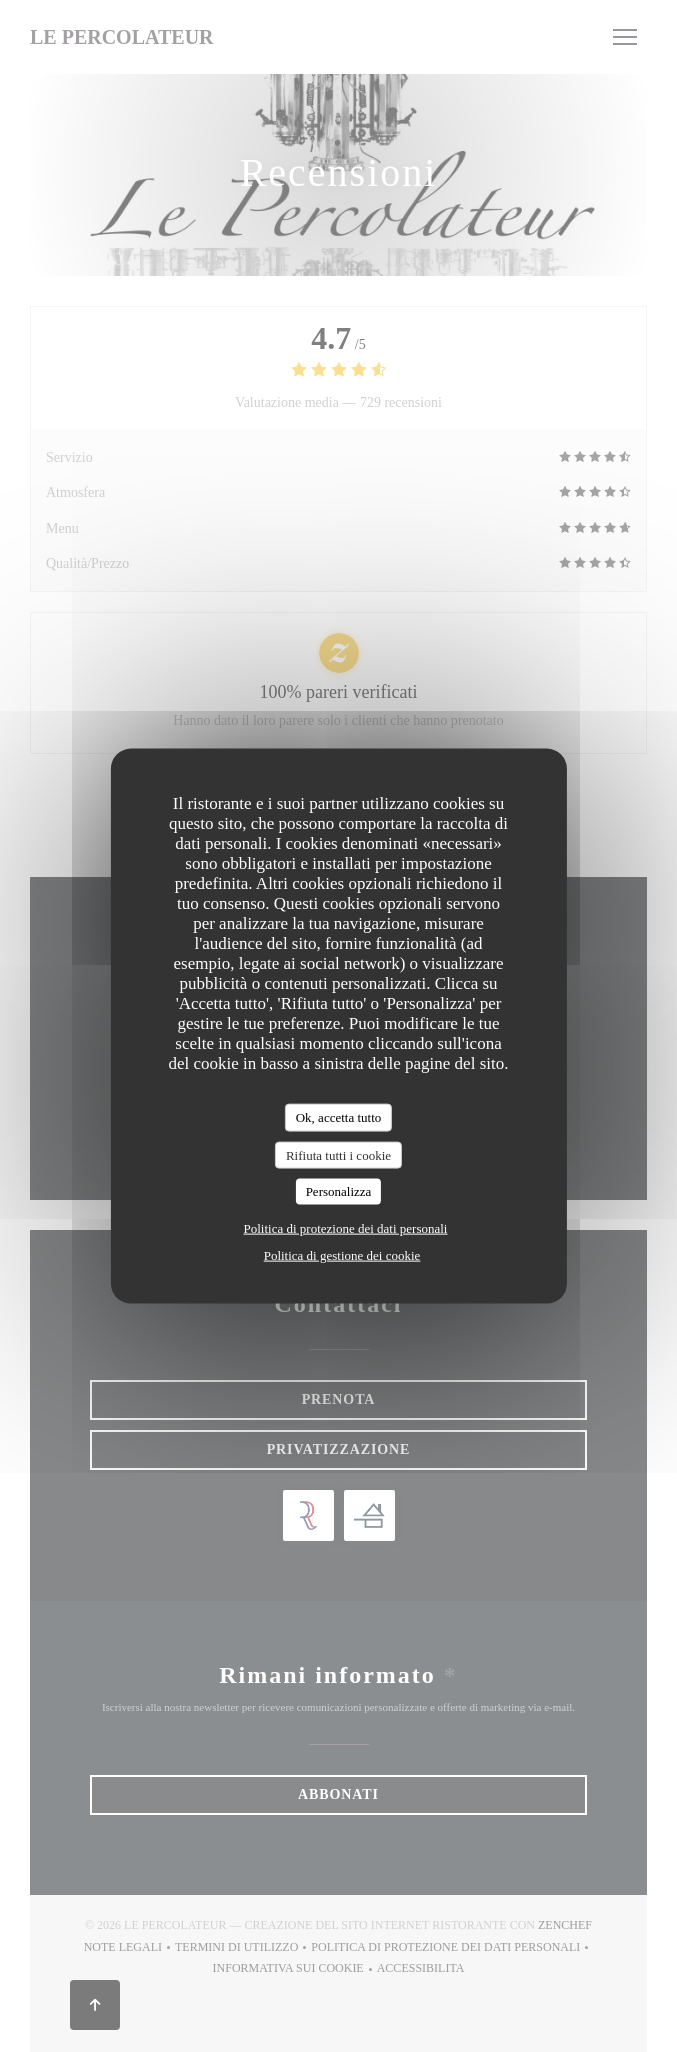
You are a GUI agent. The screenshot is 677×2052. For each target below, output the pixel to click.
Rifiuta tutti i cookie (338, 1154)
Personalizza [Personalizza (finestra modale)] (339, 1191)
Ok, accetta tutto (339, 1117)
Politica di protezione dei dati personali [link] (346, 1227)
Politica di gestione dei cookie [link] (342, 1254)
